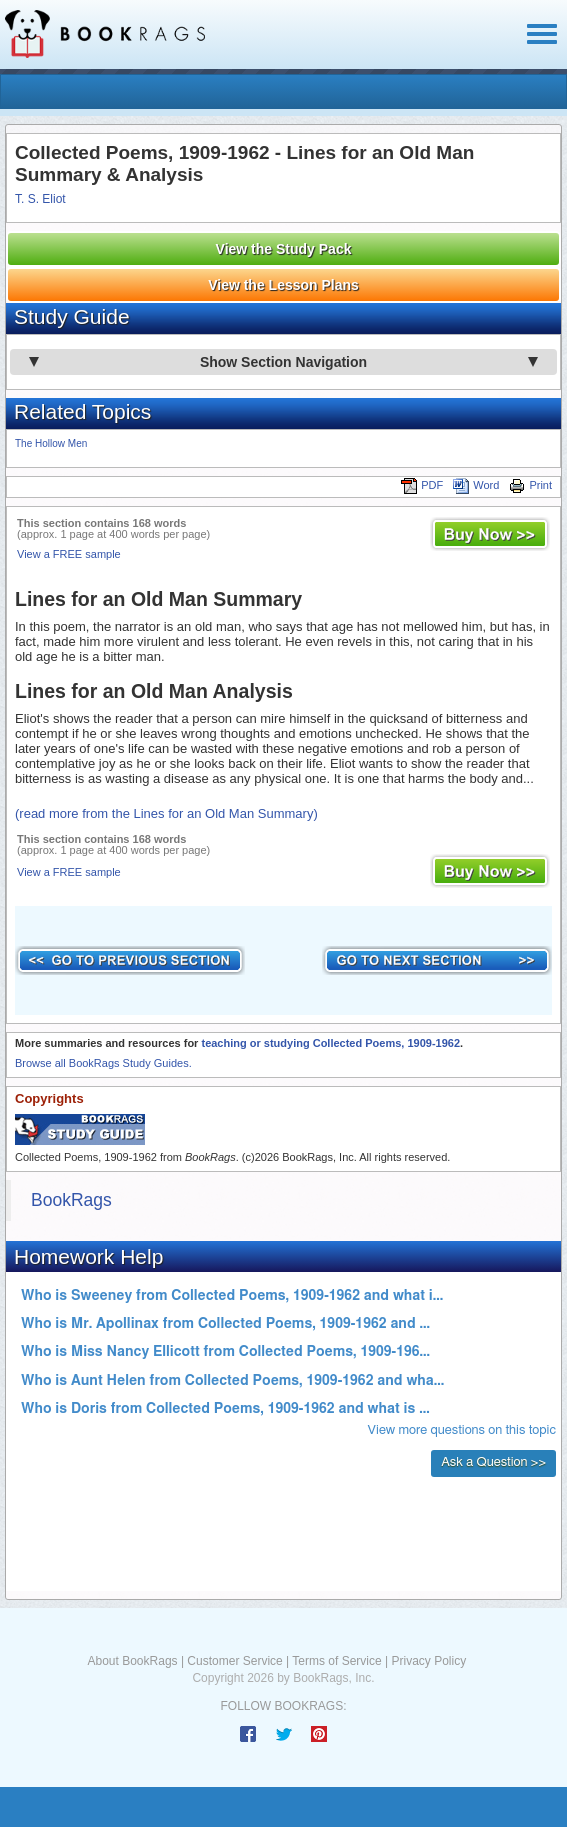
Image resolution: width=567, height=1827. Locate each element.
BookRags (71, 1200)
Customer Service (234, 1661)
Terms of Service (336, 1661)
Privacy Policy (428, 1661)
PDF (422, 485)
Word (476, 485)
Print (530, 485)
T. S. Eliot (40, 199)
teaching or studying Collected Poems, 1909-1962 (330, 1043)
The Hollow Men (51, 443)
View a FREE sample (69, 554)
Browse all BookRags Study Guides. (103, 1063)
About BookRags (133, 1661)
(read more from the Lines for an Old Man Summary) (166, 813)
